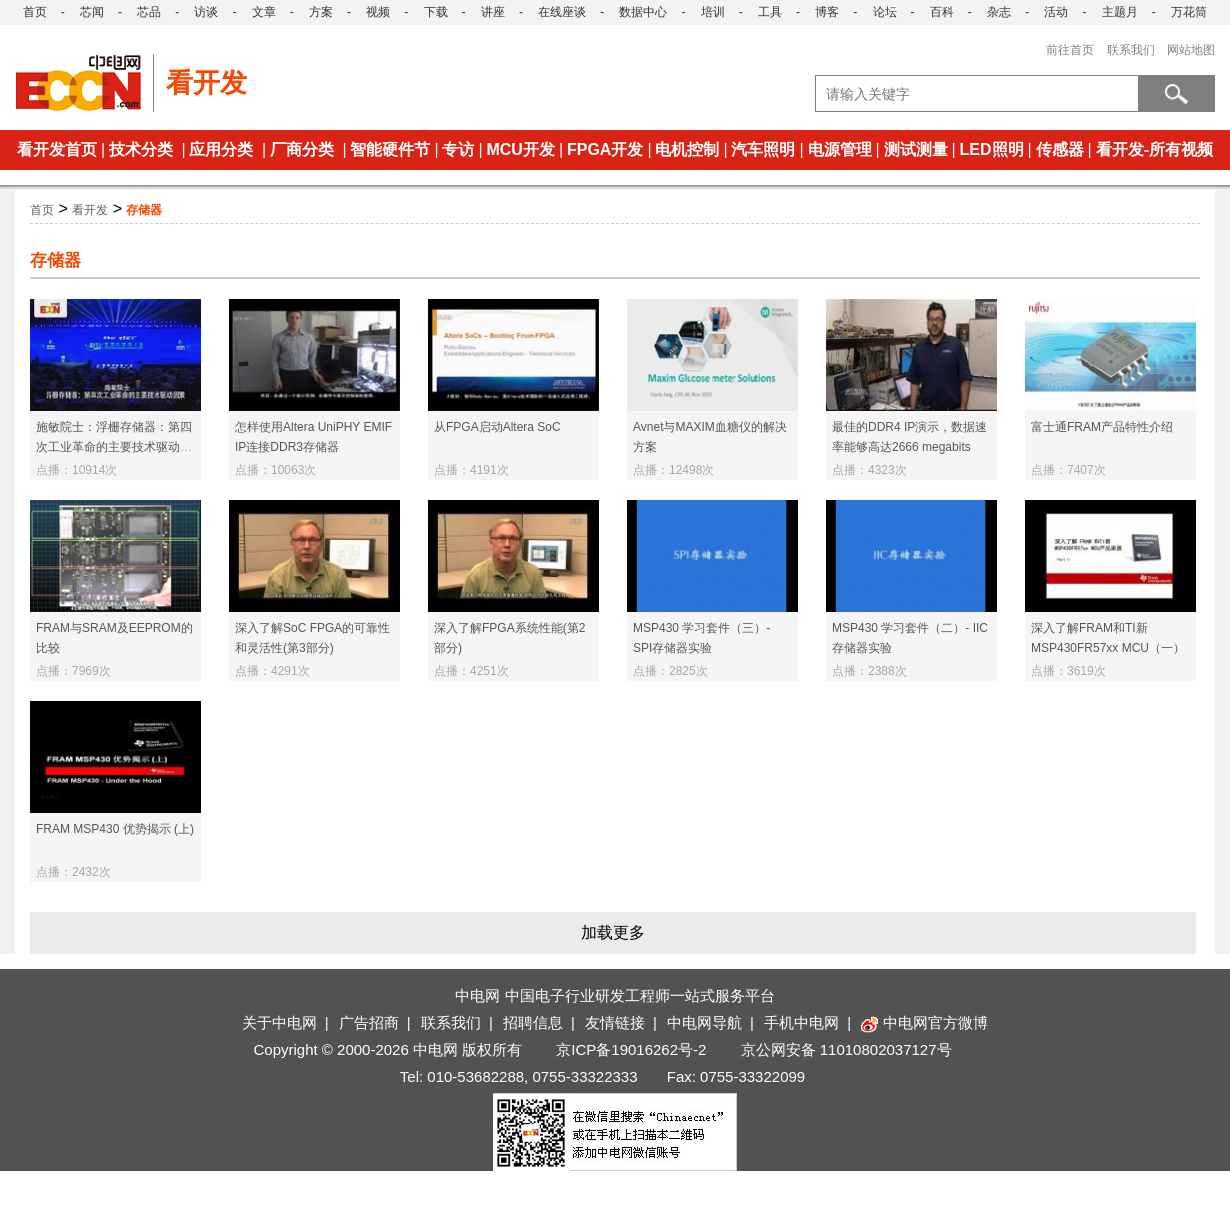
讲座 (493, 12)
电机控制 (687, 149)
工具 (770, 12)
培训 (713, 12)
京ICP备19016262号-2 (631, 1049)
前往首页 (1070, 50)
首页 (35, 12)
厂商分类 (302, 149)
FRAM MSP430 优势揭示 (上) (115, 829)
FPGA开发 (605, 149)
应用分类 (221, 149)
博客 (827, 12)
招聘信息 (533, 1022)
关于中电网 (279, 1022)
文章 (264, 12)
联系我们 (1131, 50)
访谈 (206, 12)
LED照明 (992, 149)
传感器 (1060, 149)
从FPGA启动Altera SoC (497, 427)
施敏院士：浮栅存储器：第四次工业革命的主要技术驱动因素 (114, 447)
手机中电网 (801, 1022)
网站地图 (1191, 50)
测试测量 (916, 149)
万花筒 (1189, 12)
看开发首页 (57, 149)
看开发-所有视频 (1154, 149)
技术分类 (141, 149)
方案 (321, 12)
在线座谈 (562, 12)
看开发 (90, 210)
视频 (378, 12)
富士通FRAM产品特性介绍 (1102, 427)
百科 (942, 12)
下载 (436, 12)
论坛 (885, 12)
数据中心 (643, 12)
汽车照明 (763, 149)
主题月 (1120, 12)
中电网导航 (704, 1022)
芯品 (149, 12)
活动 (1056, 12)
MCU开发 (520, 149)
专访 (458, 149)
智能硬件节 (390, 149)
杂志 (999, 12)
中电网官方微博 (924, 1022)
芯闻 (92, 12)
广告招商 (369, 1022)
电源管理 (840, 149)
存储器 (144, 210)
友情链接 (615, 1022)
